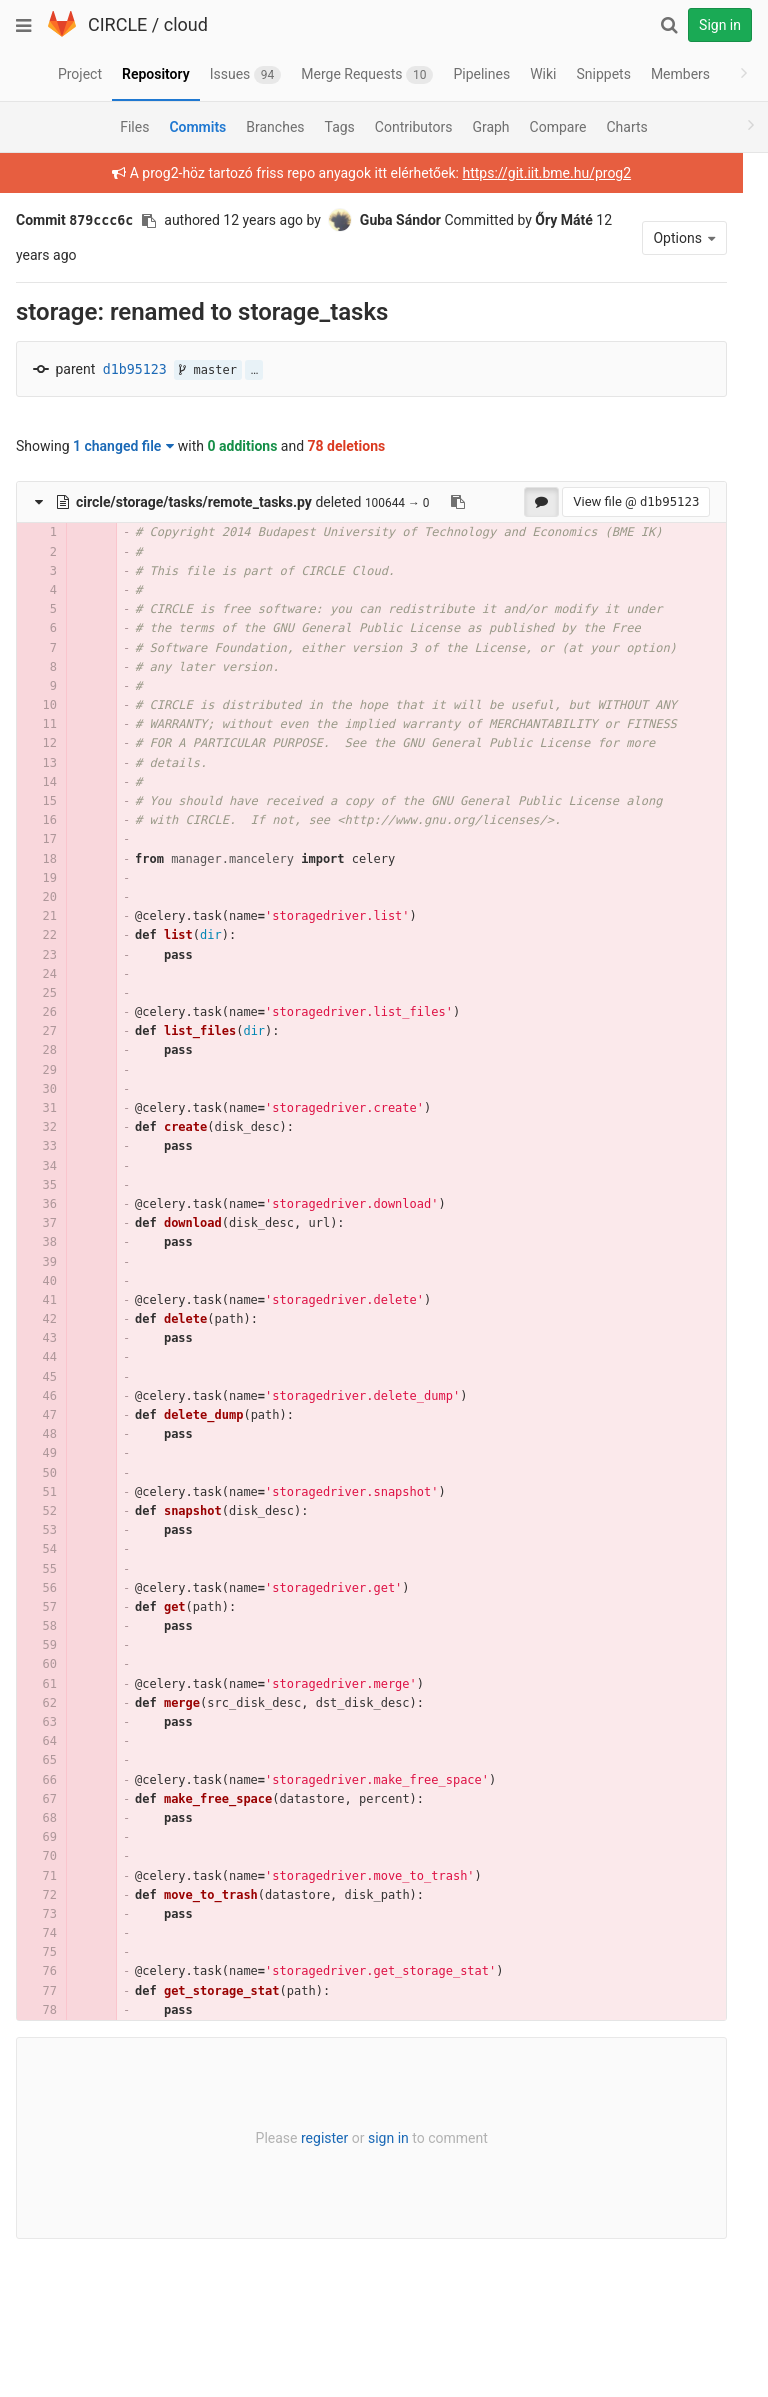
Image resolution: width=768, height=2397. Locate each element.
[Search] (669, 25)
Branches (275, 127)
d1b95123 (135, 369)
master (208, 370)
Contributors (414, 127)
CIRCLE (117, 24)
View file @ (599, 501)
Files (134, 127)
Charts (626, 127)
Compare (558, 127)
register (305, 2196)
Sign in (720, 25)
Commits (197, 127)
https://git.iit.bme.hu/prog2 (528, 173)
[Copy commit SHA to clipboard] (149, 221)
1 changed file (123, 446)
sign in (369, 2196)
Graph (490, 127)
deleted (209, 502)
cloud (186, 24)
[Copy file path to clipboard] (458, 502)
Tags (340, 127)
